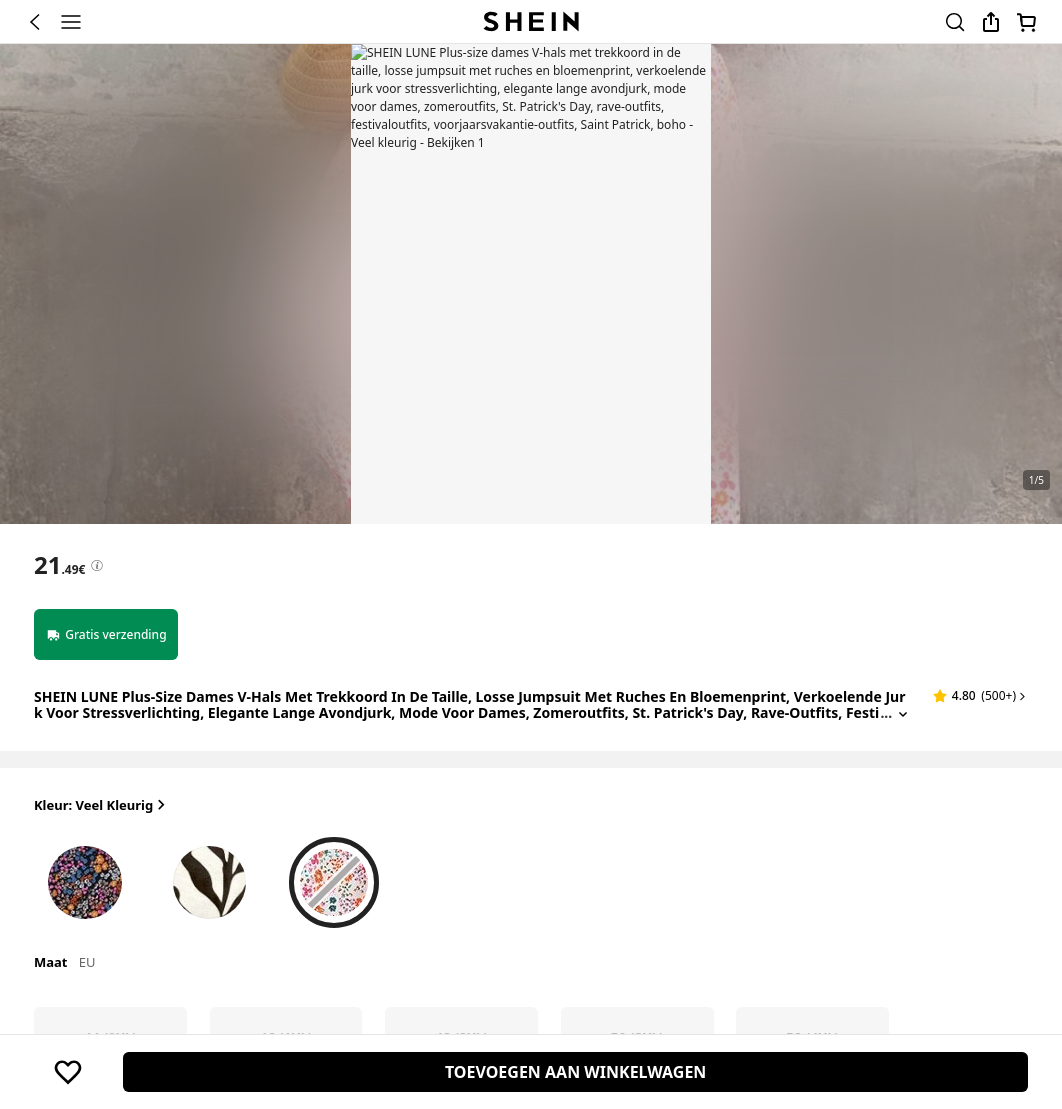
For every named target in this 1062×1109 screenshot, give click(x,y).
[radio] (85, 877)
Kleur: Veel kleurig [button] (101, 805)
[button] (981, 696)
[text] (59, 565)
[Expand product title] (903, 713)
